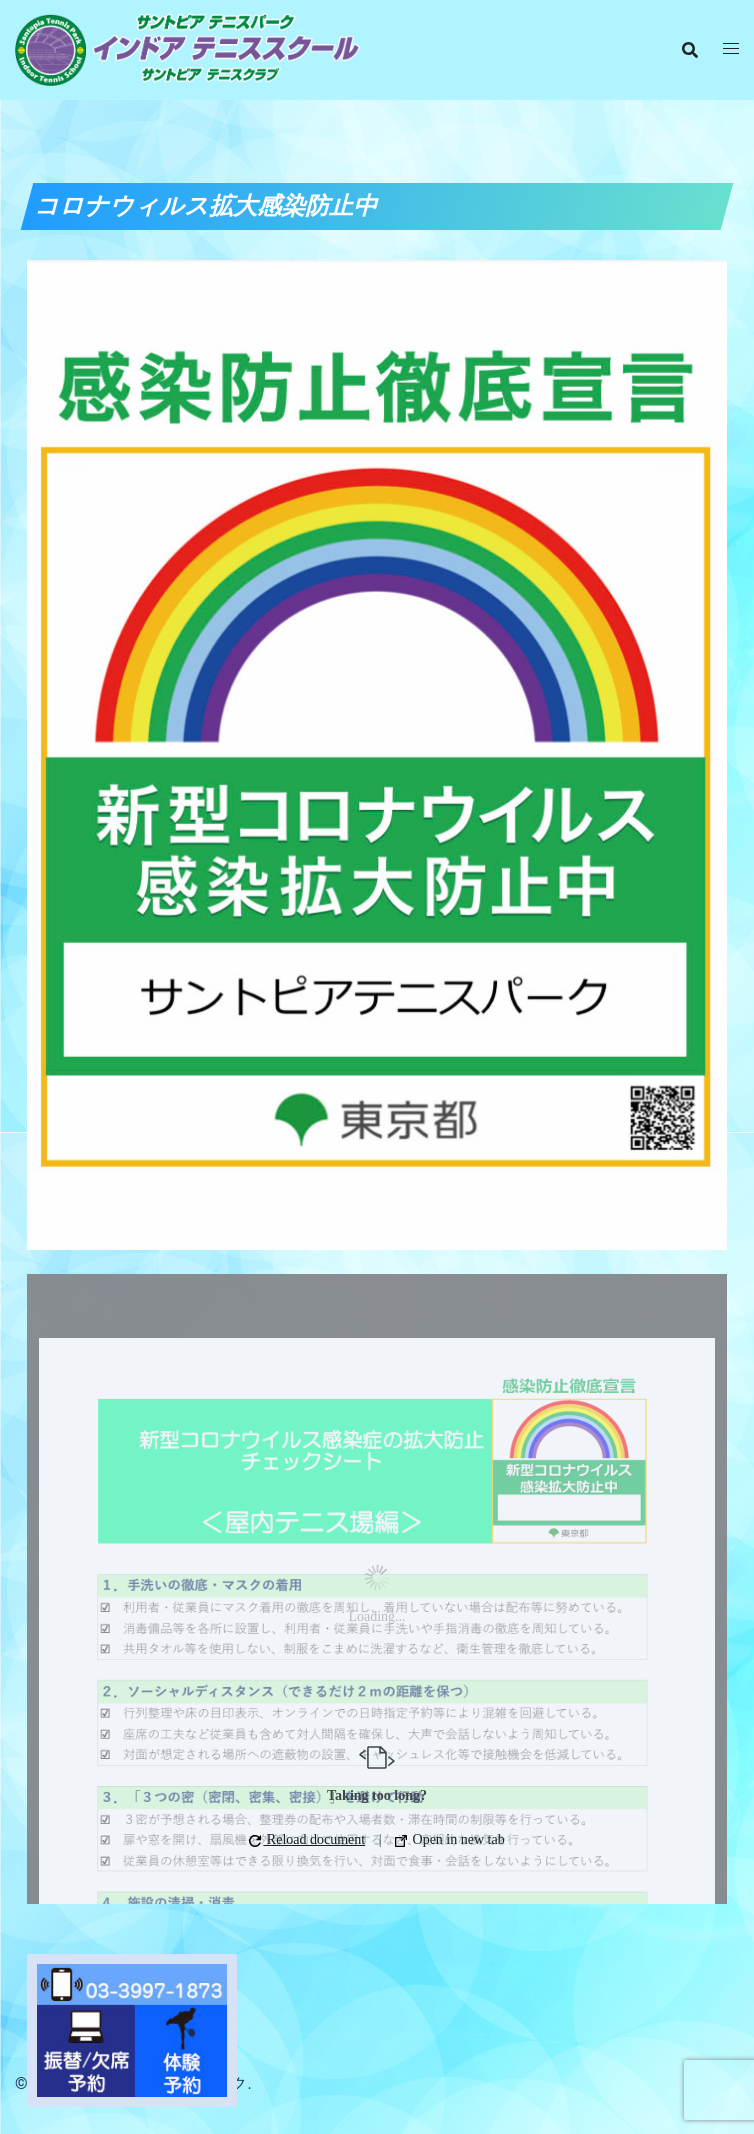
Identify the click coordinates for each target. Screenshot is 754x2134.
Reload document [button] (307, 1839)
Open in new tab (450, 1839)
